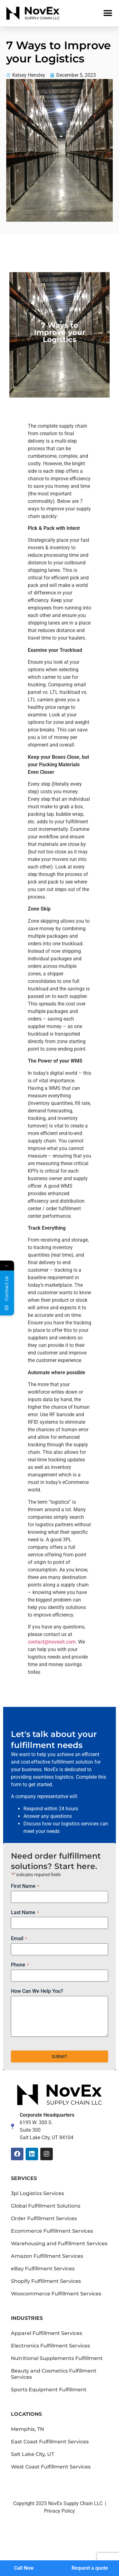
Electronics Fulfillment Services (50, 2346)
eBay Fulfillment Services (43, 2269)
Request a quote (90, 2568)
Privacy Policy (59, 2511)
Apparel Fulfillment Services (46, 2333)
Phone (20, 1965)
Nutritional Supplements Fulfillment (57, 2358)
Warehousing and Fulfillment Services (59, 2243)
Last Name (25, 1912)
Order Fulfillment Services (44, 2218)
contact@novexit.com (52, 1642)
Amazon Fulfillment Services (47, 2256)
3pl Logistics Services (37, 2193)
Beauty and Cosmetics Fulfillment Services (54, 2374)
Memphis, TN (27, 2429)
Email (19, 1938)
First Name (25, 1886)
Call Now (24, 2568)
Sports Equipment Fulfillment (49, 2390)
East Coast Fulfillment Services (50, 2442)
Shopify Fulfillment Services (46, 2281)
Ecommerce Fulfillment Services (52, 2231)
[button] (108, 13)
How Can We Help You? (37, 1991)
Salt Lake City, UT (32, 2454)
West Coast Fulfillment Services (51, 2467)
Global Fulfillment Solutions (45, 2206)
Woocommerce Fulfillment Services (56, 2294)
